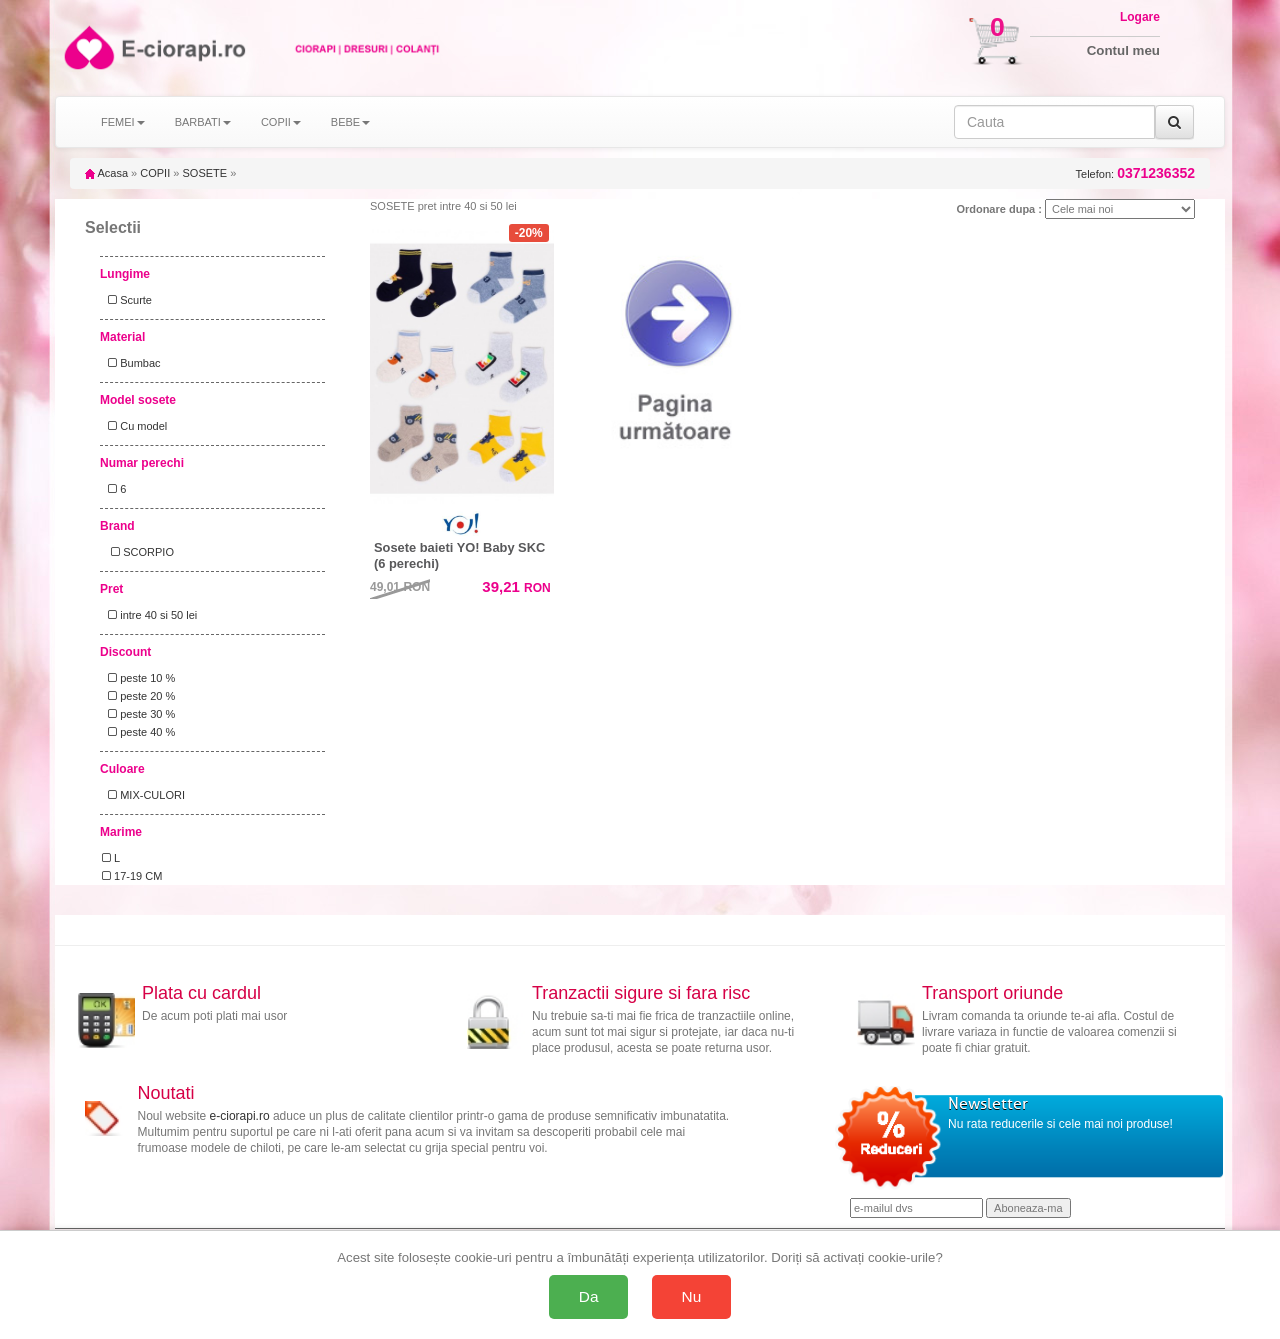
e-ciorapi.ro (240, 1116)
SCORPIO (138, 552)
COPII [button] (281, 122)
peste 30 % (138, 714)
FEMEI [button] (123, 122)
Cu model (134, 426)
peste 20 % (138, 696)
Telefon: (1135, 173)
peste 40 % (138, 732)
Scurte (127, 300)
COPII (155, 173)
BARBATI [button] (203, 122)
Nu (692, 1296)
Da (589, 1296)
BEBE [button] (350, 122)
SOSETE (204, 173)
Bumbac (131, 363)
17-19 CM (132, 876)
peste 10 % (138, 678)
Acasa (106, 173)
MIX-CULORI (143, 795)
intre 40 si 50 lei (149, 615)
